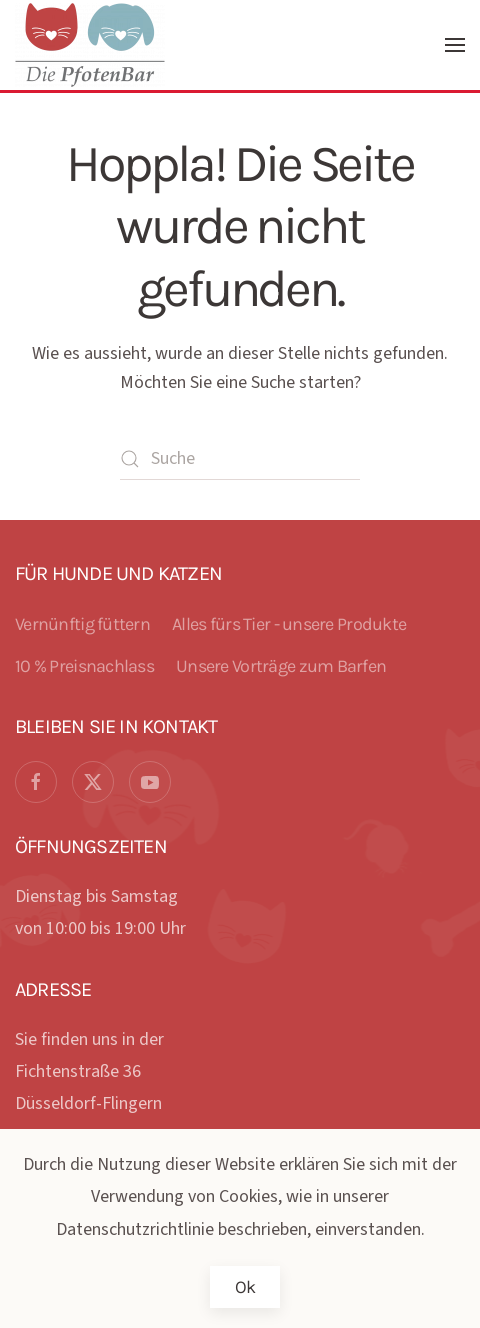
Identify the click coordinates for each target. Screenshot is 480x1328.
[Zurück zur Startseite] (93, 45)
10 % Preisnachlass (84, 666)
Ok (245, 1287)
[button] (455, 45)
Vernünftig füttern (82, 624)
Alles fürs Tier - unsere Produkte (289, 624)
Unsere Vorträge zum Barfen (281, 666)
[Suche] (240, 459)
